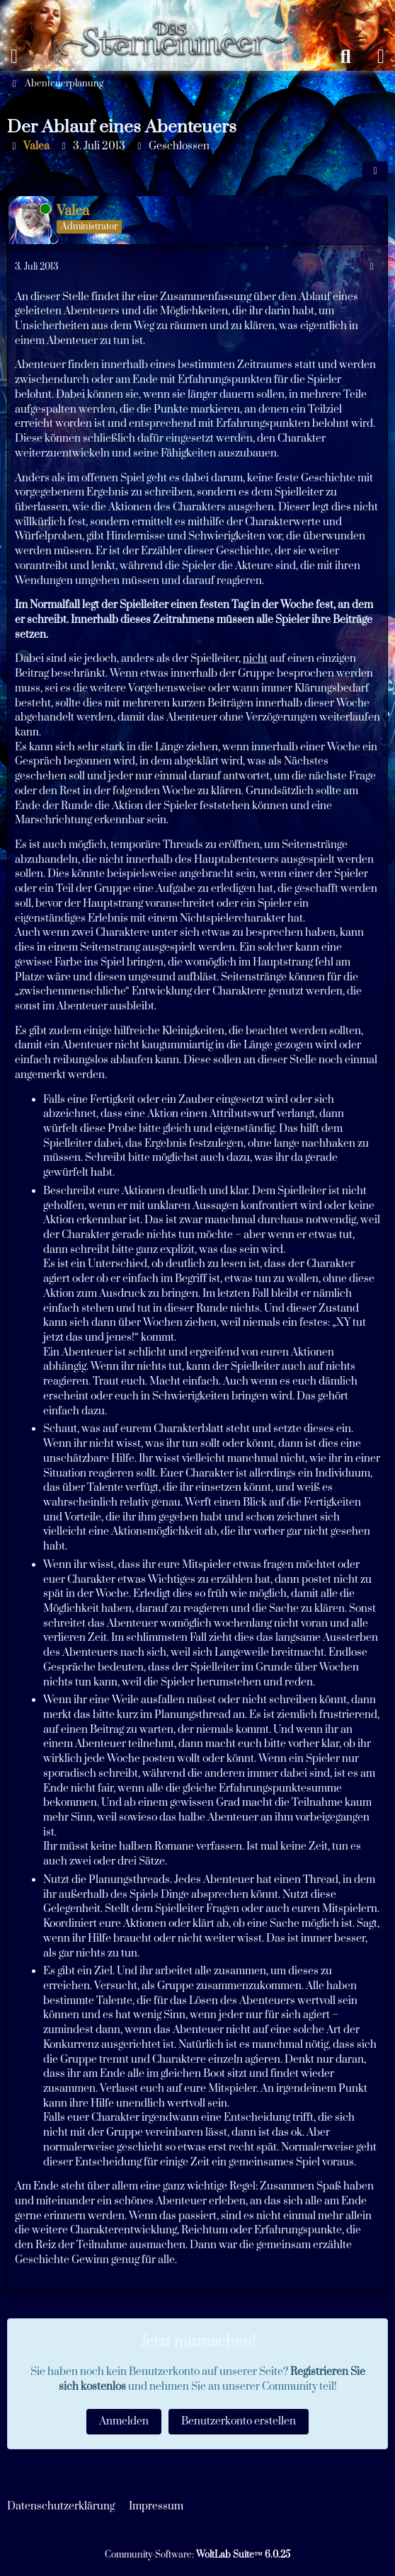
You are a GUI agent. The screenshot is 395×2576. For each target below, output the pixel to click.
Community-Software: (197, 2554)
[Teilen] (375, 171)
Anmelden (124, 2421)
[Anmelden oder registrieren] (381, 56)
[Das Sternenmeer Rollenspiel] (180, 14)
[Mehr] (372, 267)
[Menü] (14, 56)
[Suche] (345, 56)
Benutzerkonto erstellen (238, 2421)
